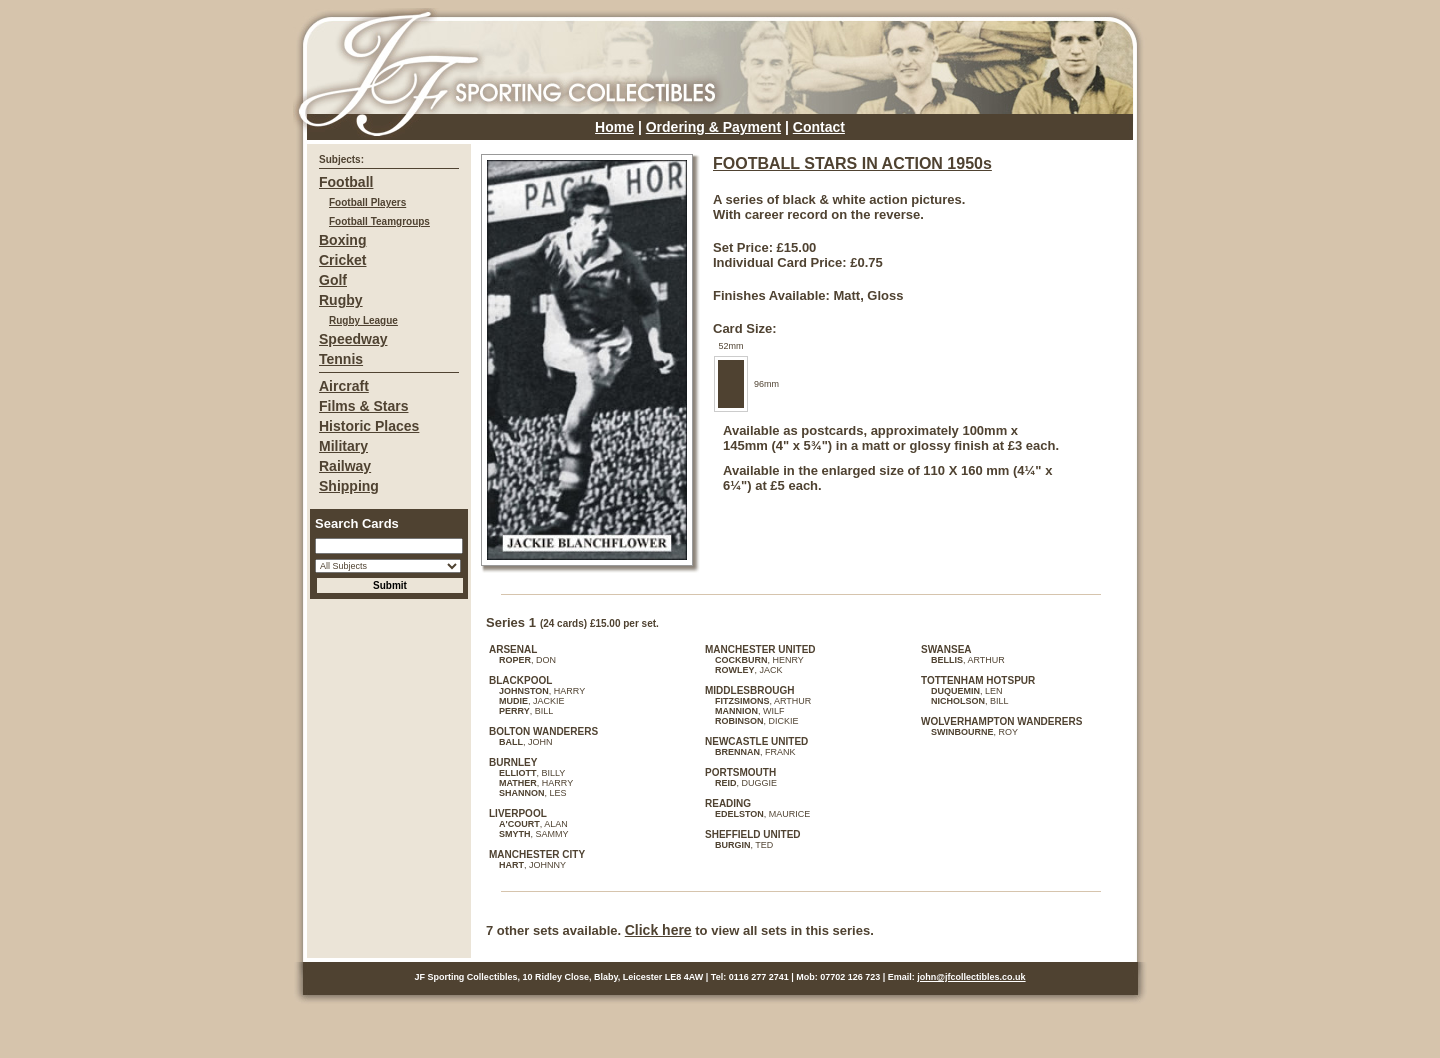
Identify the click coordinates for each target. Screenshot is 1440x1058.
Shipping (349, 486)
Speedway (353, 339)
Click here (658, 930)
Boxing (342, 240)
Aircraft (344, 386)
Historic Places (369, 426)
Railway (345, 466)
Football (346, 182)
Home (614, 127)
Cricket (342, 260)
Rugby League (363, 320)
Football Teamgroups (379, 221)
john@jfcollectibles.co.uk (971, 977)
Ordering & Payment (713, 127)
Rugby (341, 300)
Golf (333, 280)
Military (343, 446)
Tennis (341, 359)
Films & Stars (363, 406)
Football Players (367, 202)
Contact (819, 127)
